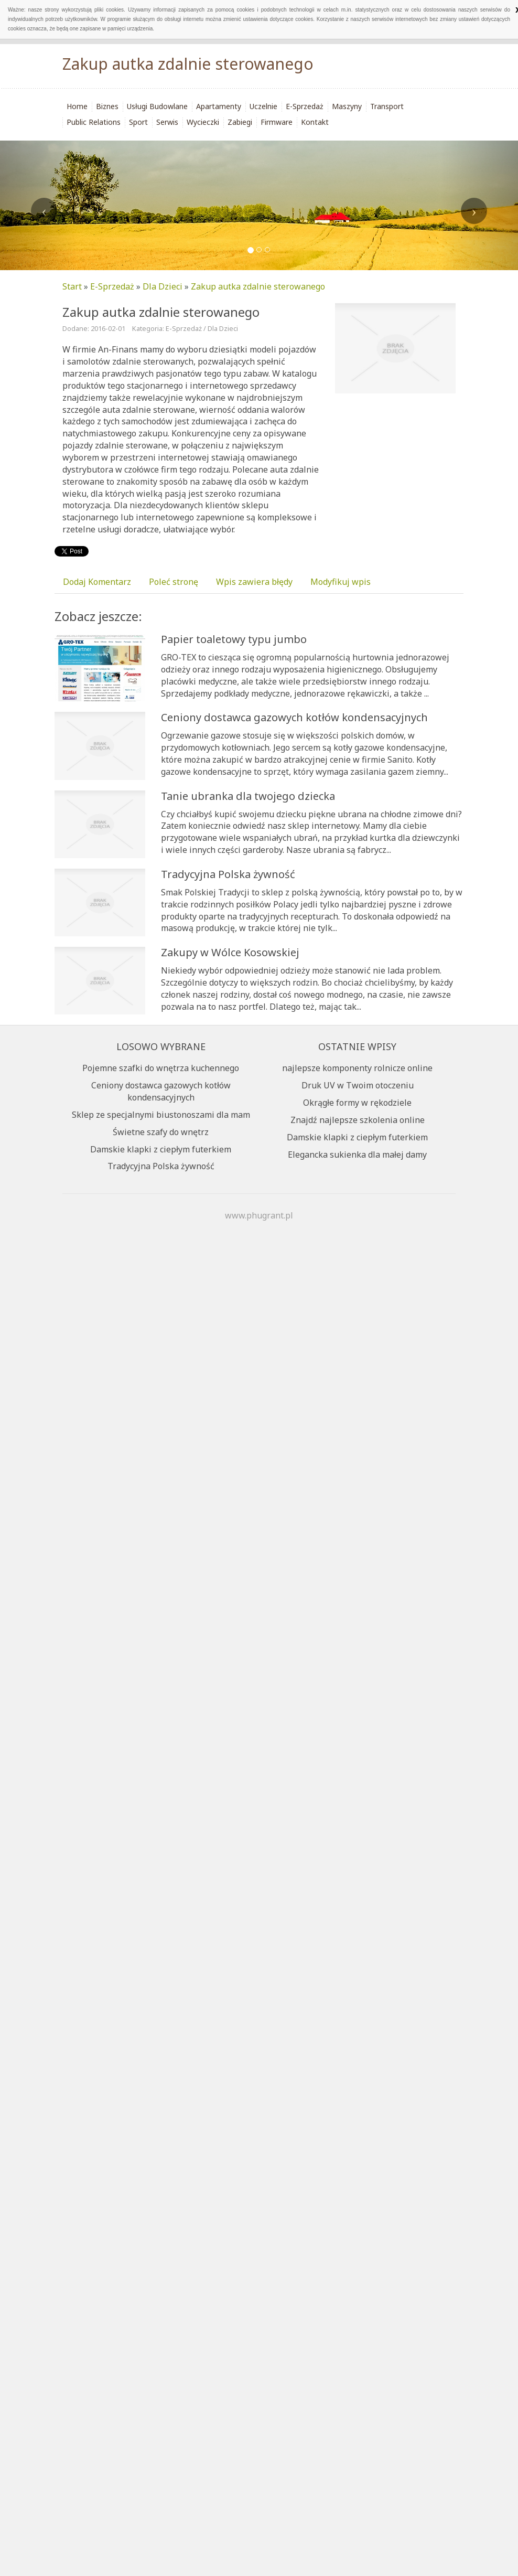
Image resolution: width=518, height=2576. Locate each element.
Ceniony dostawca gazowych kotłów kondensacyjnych (294, 717)
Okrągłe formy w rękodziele (357, 1102)
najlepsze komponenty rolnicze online (357, 1068)
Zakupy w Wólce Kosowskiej (230, 952)
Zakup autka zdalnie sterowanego (258, 286)
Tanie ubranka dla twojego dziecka (248, 796)
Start (72, 286)
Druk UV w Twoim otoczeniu (357, 1085)
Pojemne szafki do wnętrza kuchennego (160, 1068)
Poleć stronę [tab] (173, 581)
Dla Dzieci (162, 286)
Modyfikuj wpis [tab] (340, 581)
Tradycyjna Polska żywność (228, 874)
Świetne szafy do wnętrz (161, 1132)
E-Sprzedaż (112, 286)
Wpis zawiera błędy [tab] (254, 581)
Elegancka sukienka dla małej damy (357, 1154)
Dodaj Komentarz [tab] (97, 581)
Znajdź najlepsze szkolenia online (357, 1120)
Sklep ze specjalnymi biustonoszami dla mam (161, 1114)
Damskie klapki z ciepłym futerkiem (160, 1149)
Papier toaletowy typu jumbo (234, 639)
